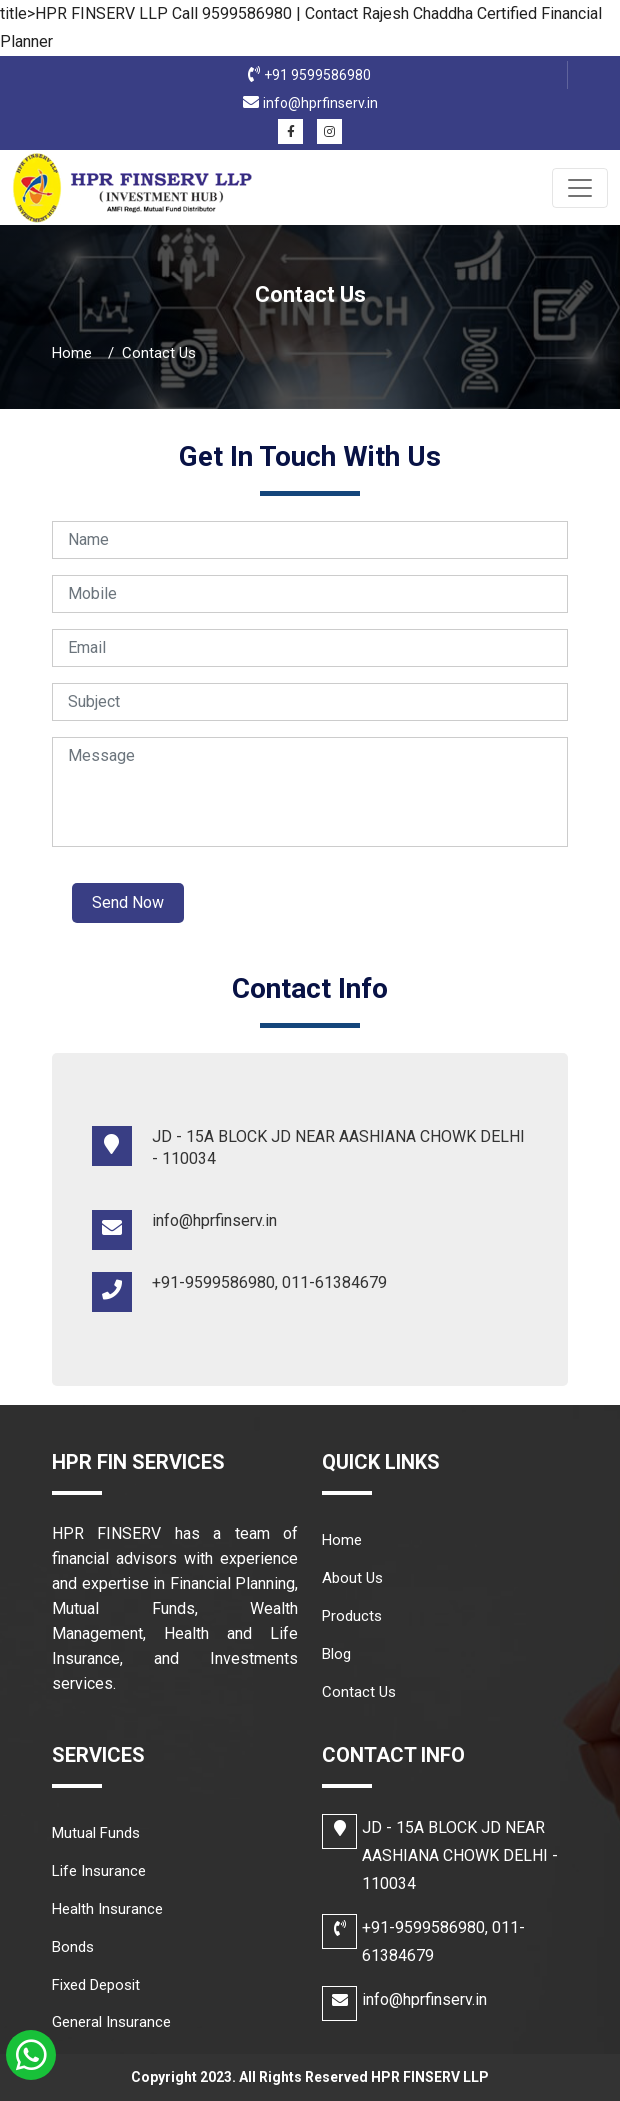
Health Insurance (107, 1909)
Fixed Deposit (96, 1985)
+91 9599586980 (317, 75)
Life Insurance (99, 1871)
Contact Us (359, 1692)
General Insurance (111, 2022)
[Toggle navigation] (580, 188)
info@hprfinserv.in (320, 103)
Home (72, 353)
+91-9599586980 (423, 1927)
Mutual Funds (96, 1833)
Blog (336, 1654)
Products (352, 1616)
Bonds (73, 1947)
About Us (352, 1578)
